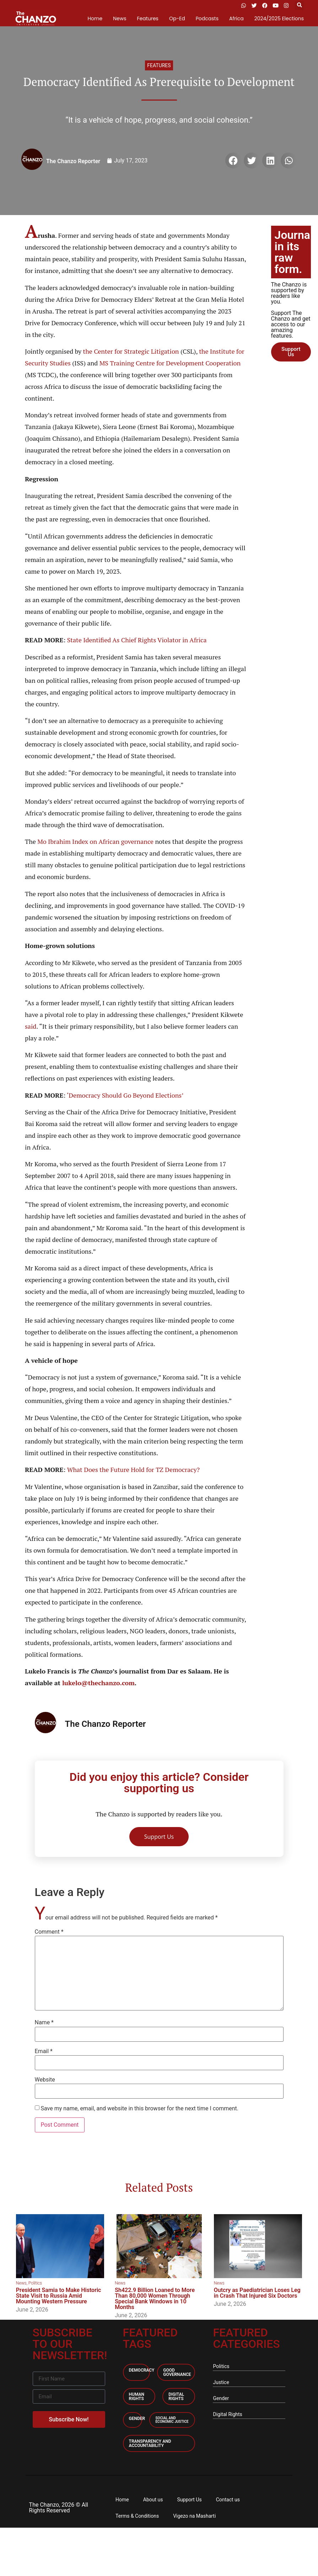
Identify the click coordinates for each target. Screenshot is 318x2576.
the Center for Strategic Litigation (131, 351)
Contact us (228, 2499)
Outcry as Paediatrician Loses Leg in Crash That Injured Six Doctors (257, 2293)
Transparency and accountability (150, 2443)
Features (147, 18)
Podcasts (207, 18)
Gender (137, 2418)
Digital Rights (176, 2396)
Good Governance (177, 2372)
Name (44, 2022)
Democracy (142, 2370)
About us (153, 2499)
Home (94, 18)
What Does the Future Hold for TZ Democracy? (133, 1469)
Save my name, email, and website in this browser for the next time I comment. (139, 2108)
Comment (49, 1932)
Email (44, 2051)
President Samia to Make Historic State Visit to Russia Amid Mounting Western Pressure (58, 2296)
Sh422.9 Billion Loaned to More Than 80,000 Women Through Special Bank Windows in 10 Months (155, 2298)
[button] (299, 5)
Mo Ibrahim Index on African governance (95, 841)
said (30, 1026)
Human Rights (136, 2396)
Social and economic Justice (171, 2420)
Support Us (189, 2499)
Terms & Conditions (137, 2516)
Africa (236, 18)
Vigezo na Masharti (194, 2516)
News (119, 18)
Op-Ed (177, 18)
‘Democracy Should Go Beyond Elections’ (125, 1095)
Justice (221, 2382)
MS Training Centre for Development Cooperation (170, 363)
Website (45, 2080)
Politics (35, 2283)
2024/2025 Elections (279, 18)
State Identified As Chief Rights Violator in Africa (137, 640)
